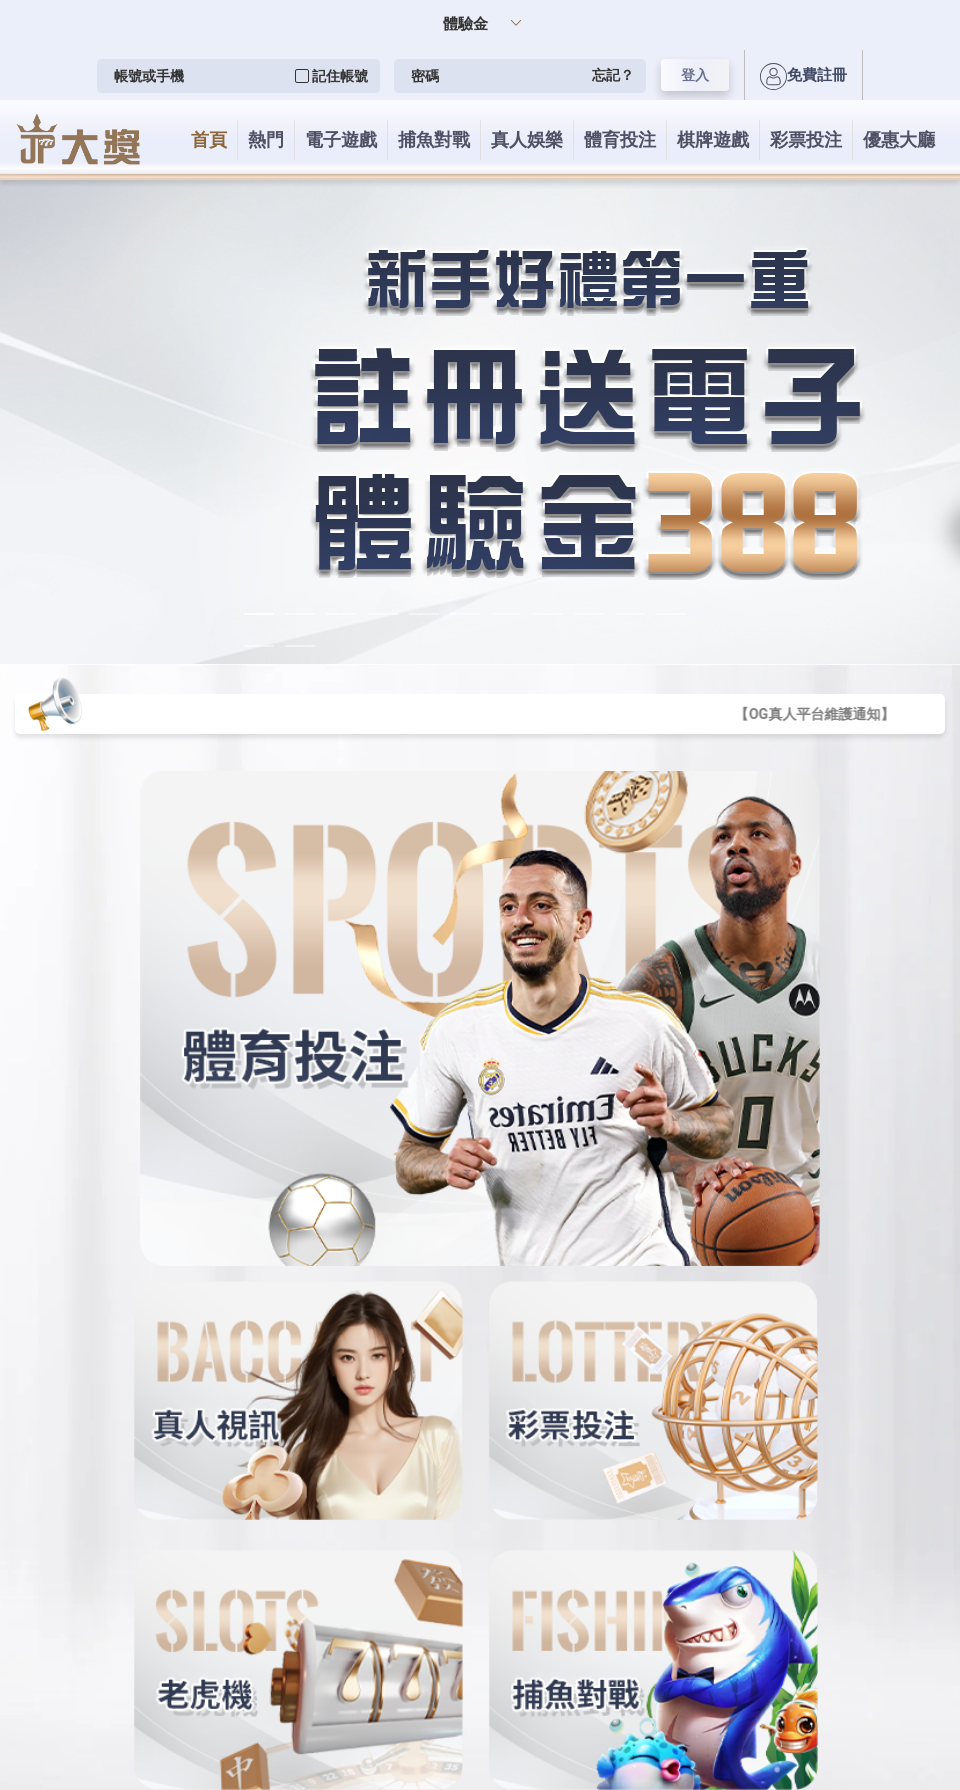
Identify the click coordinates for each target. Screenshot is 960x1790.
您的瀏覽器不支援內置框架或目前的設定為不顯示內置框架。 (480, 895)
